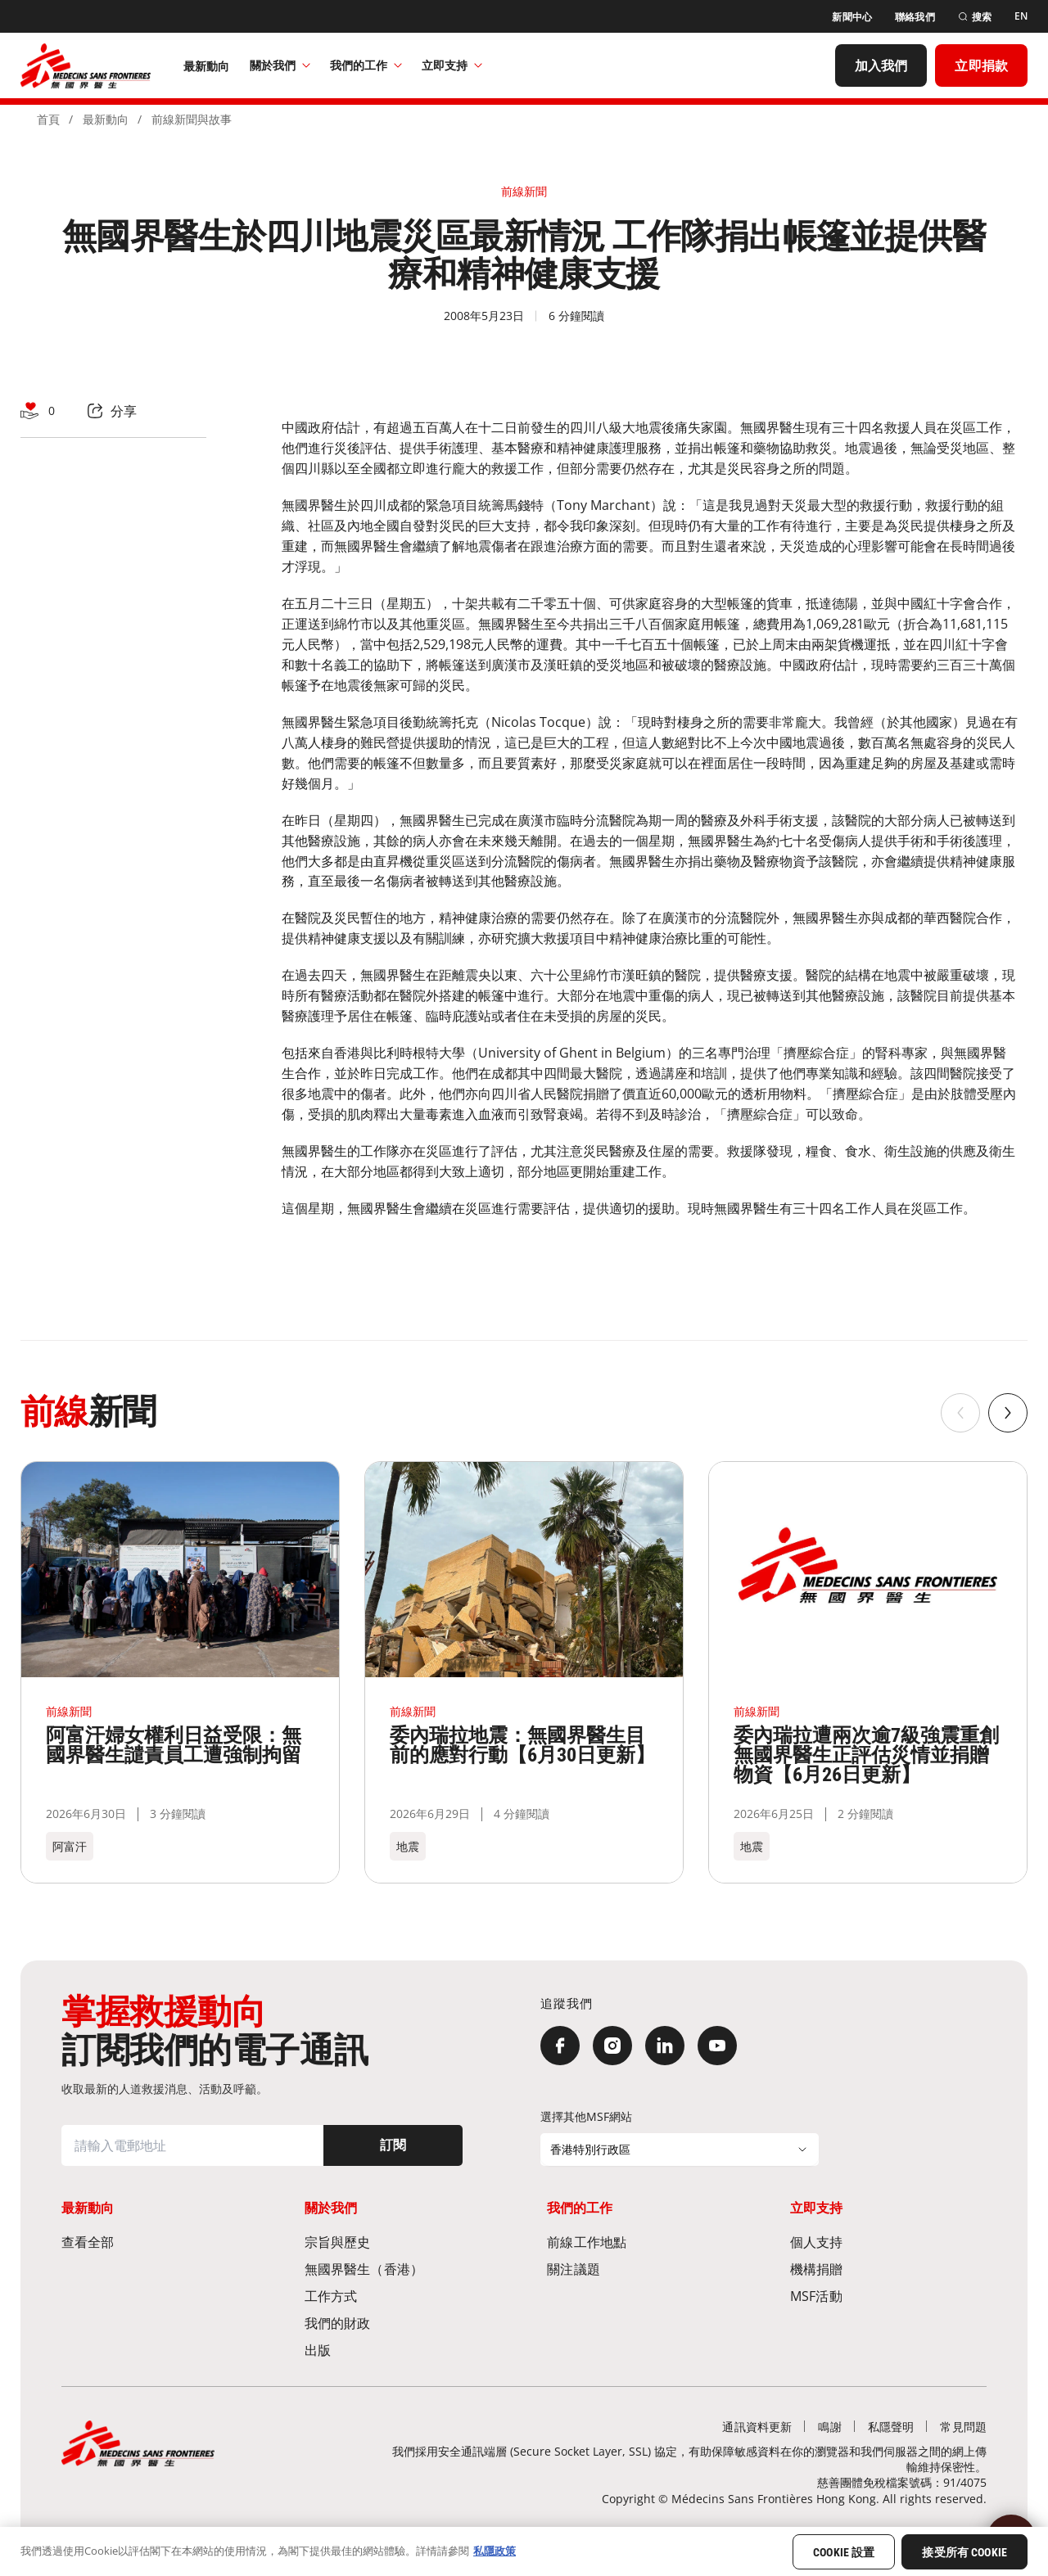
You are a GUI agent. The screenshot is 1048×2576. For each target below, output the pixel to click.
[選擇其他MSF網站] (679, 2149)
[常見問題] (963, 2427)
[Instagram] (612, 2045)
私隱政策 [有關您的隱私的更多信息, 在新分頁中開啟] (494, 2550)
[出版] (403, 2350)
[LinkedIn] (664, 2045)
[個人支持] (888, 2242)
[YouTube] (717, 2045)
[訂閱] (393, 2145)
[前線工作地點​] (645, 2242)
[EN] (1021, 16)
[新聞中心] (852, 16)
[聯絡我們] (915, 16)
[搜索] (975, 16)
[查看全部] (159, 2242)
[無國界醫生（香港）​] (403, 2269)
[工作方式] (403, 2296)
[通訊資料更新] (757, 2427)
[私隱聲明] (891, 2427)
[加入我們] (881, 65)
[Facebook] (560, 2045)
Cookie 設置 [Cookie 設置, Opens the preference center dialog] (843, 2552)
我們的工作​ (366, 65)
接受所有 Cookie (964, 2552)
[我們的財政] (403, 2323)
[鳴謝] (829, 2427)
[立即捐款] (981, 65)
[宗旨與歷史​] (403, 2242)
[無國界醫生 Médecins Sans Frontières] (85, 65)
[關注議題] (645, 2269)
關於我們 (280, 65)
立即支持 (452, 65)
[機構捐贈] (888, 2269)
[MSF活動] (888, 2296)
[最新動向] (206, 65)
